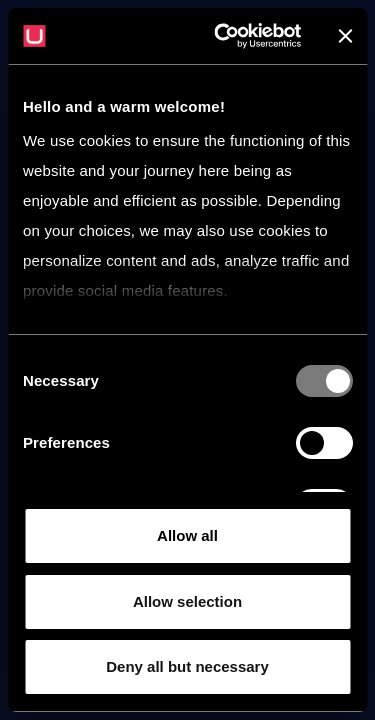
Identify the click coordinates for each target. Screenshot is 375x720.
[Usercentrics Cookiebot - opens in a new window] (223, 36)
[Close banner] (345, 36)
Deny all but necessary (187, 666)
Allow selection (187, 601)
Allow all (187, 535)
